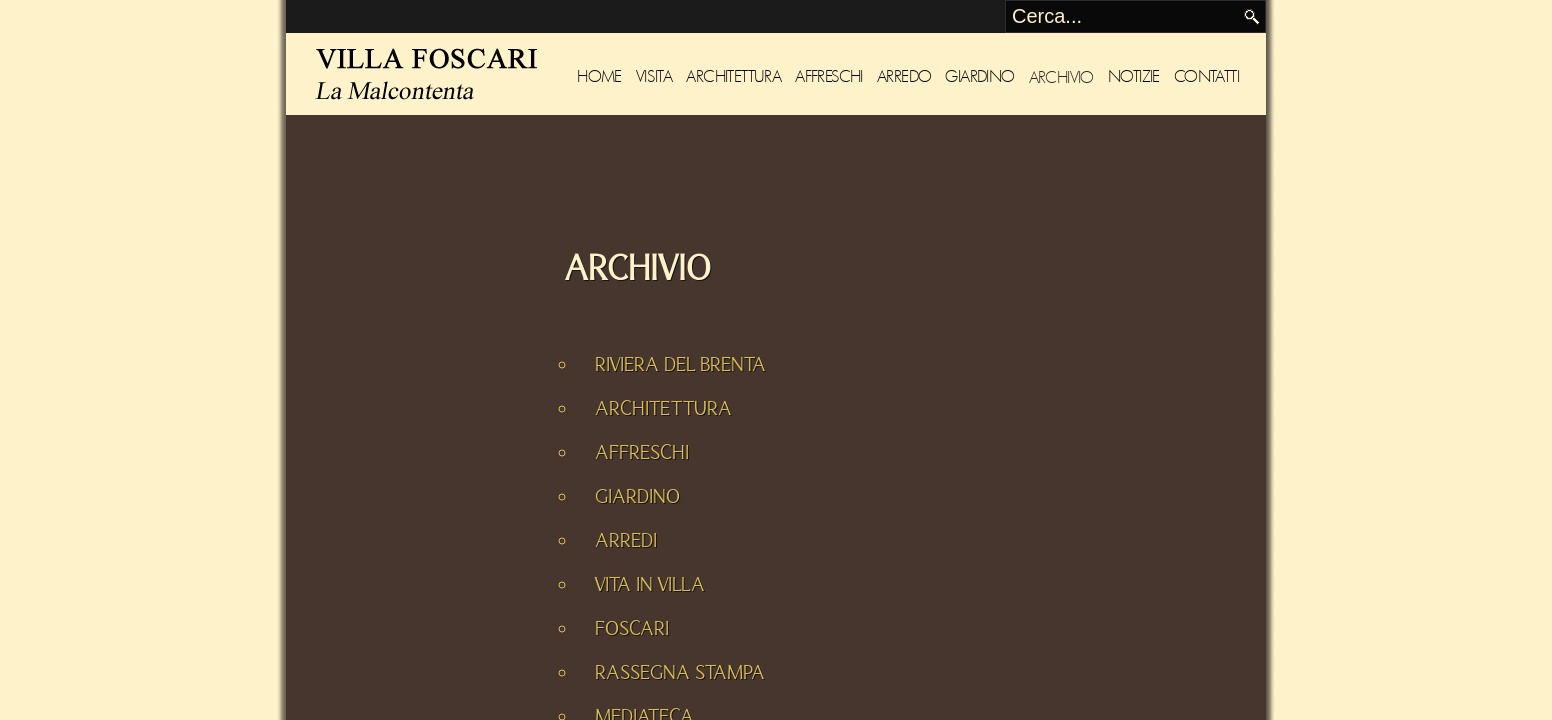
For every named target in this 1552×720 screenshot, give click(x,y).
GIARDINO (637, 497)
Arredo (904, 76)
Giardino (979, 76)
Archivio (1061, 77)
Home (599, 76)
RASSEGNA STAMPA (680, 673)
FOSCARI (632, 629)
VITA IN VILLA (650, 585)
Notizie (1134, 76)
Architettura (733, 76)
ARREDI (626, 541)
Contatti (1206, 76)
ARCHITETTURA (663, 409)
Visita (654, 76)
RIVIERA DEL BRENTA (680, 365)
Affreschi (829, 76)
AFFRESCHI (642, 453)
